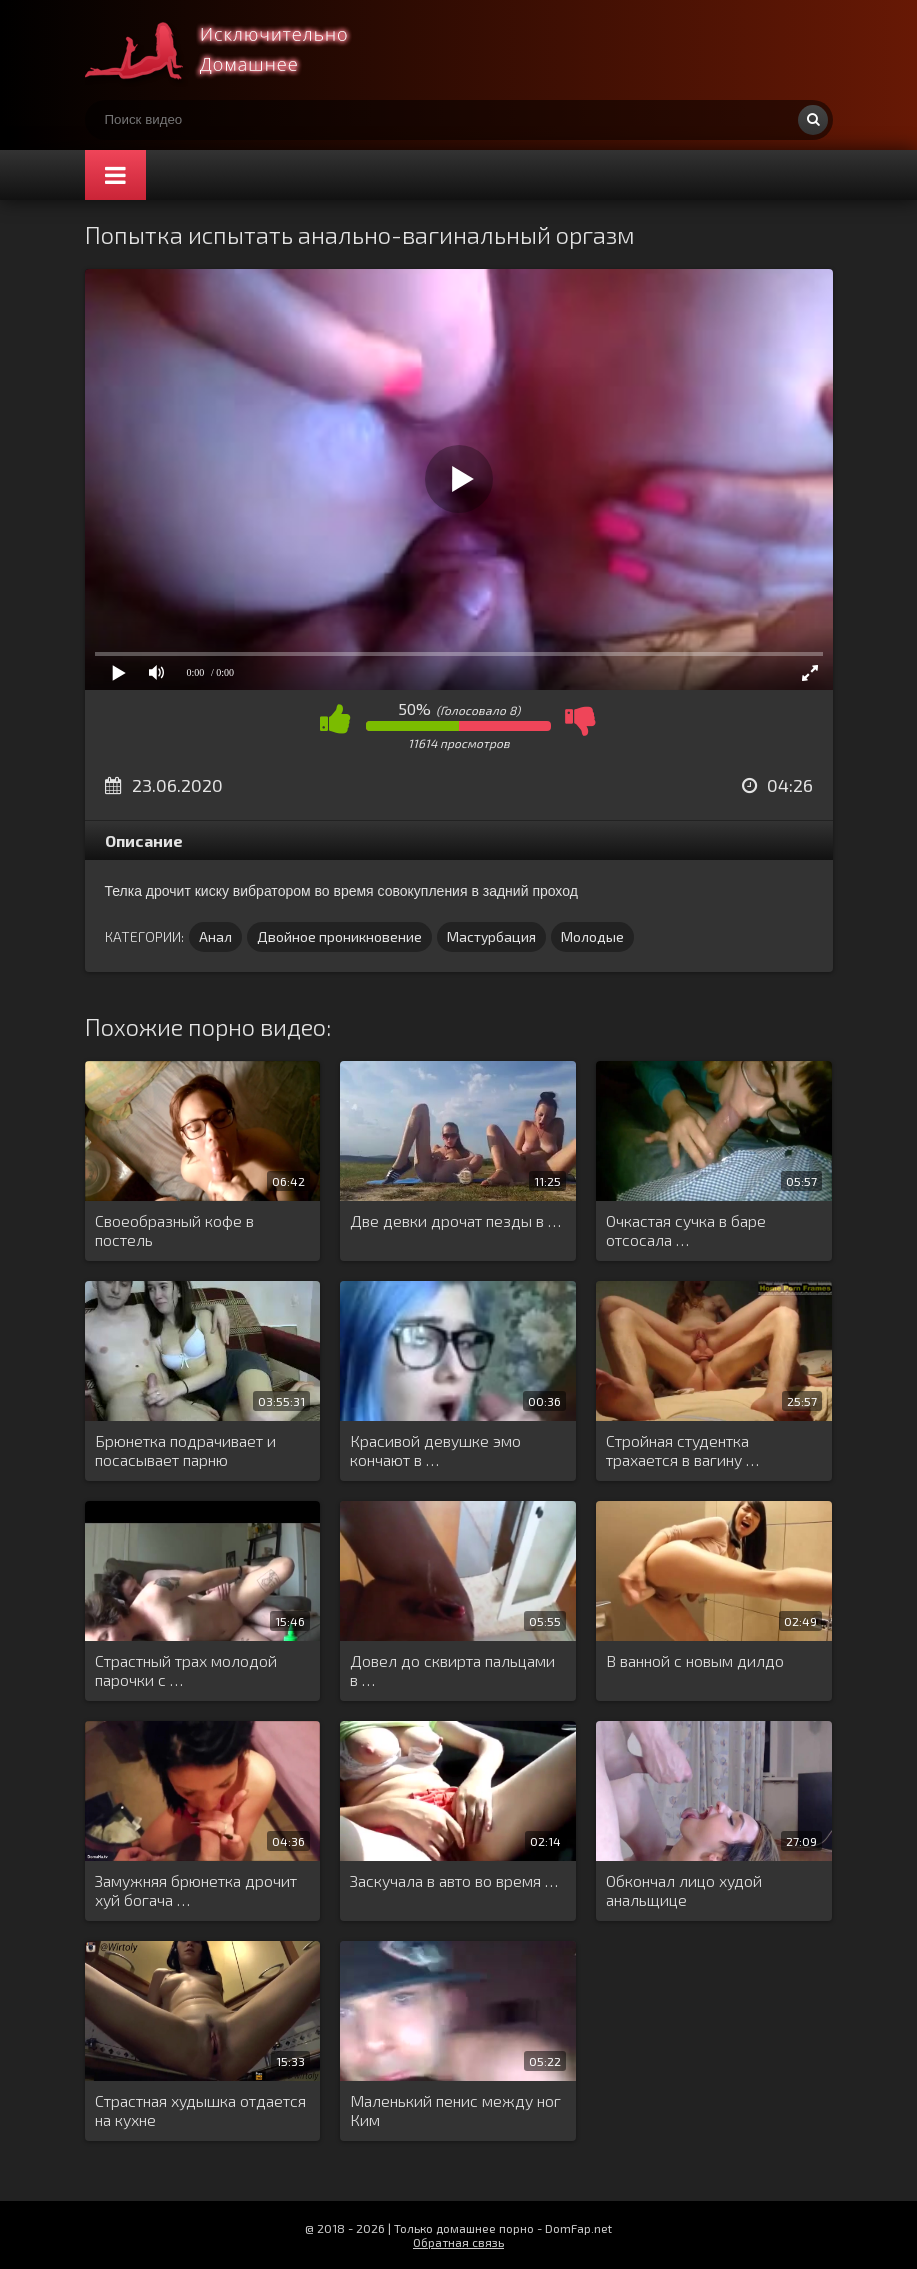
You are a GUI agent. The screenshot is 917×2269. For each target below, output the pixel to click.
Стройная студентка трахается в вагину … (682, 1450)
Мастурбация (491, 936)
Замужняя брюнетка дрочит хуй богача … (196, 1890)
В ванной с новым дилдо (695, 1660)
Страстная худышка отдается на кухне (200, 2110)
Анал (215, 936)
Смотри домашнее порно (235, 50)
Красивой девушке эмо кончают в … (435, 1450)
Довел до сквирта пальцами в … (452, 1670)
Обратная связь (458, 2242)
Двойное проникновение (339, 936)
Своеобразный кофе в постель (174, 1230)
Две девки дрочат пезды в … (455, 1220)
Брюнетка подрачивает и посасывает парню (185, 1450)
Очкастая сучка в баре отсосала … (686, 1230)
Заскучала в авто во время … (454, 1880)
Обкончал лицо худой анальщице (684, 1890)
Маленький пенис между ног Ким (455, 2110)
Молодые (592, 936)
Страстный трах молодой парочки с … (186, 1670)
